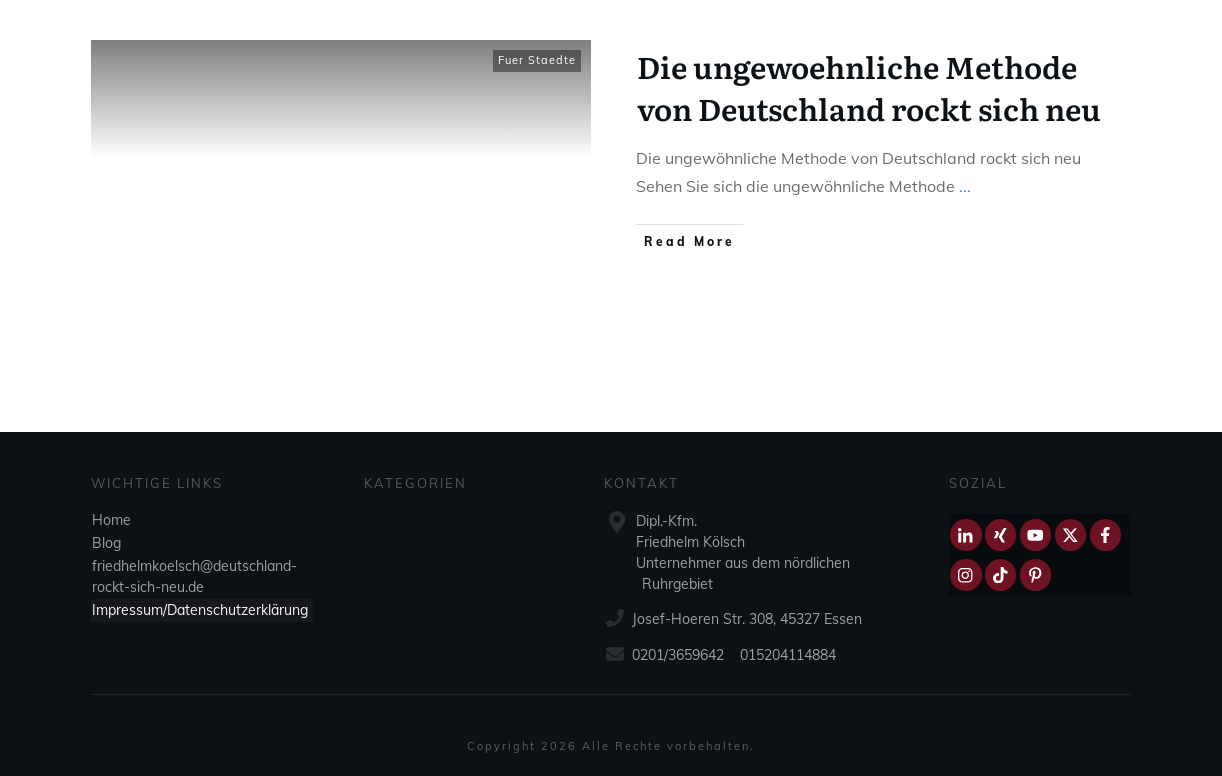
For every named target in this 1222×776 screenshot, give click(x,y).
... (965, 186)
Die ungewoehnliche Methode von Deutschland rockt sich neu (869, 87)
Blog (106, 543)
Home (111, 520)
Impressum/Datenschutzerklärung (200, 610)
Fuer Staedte (537, 60)
